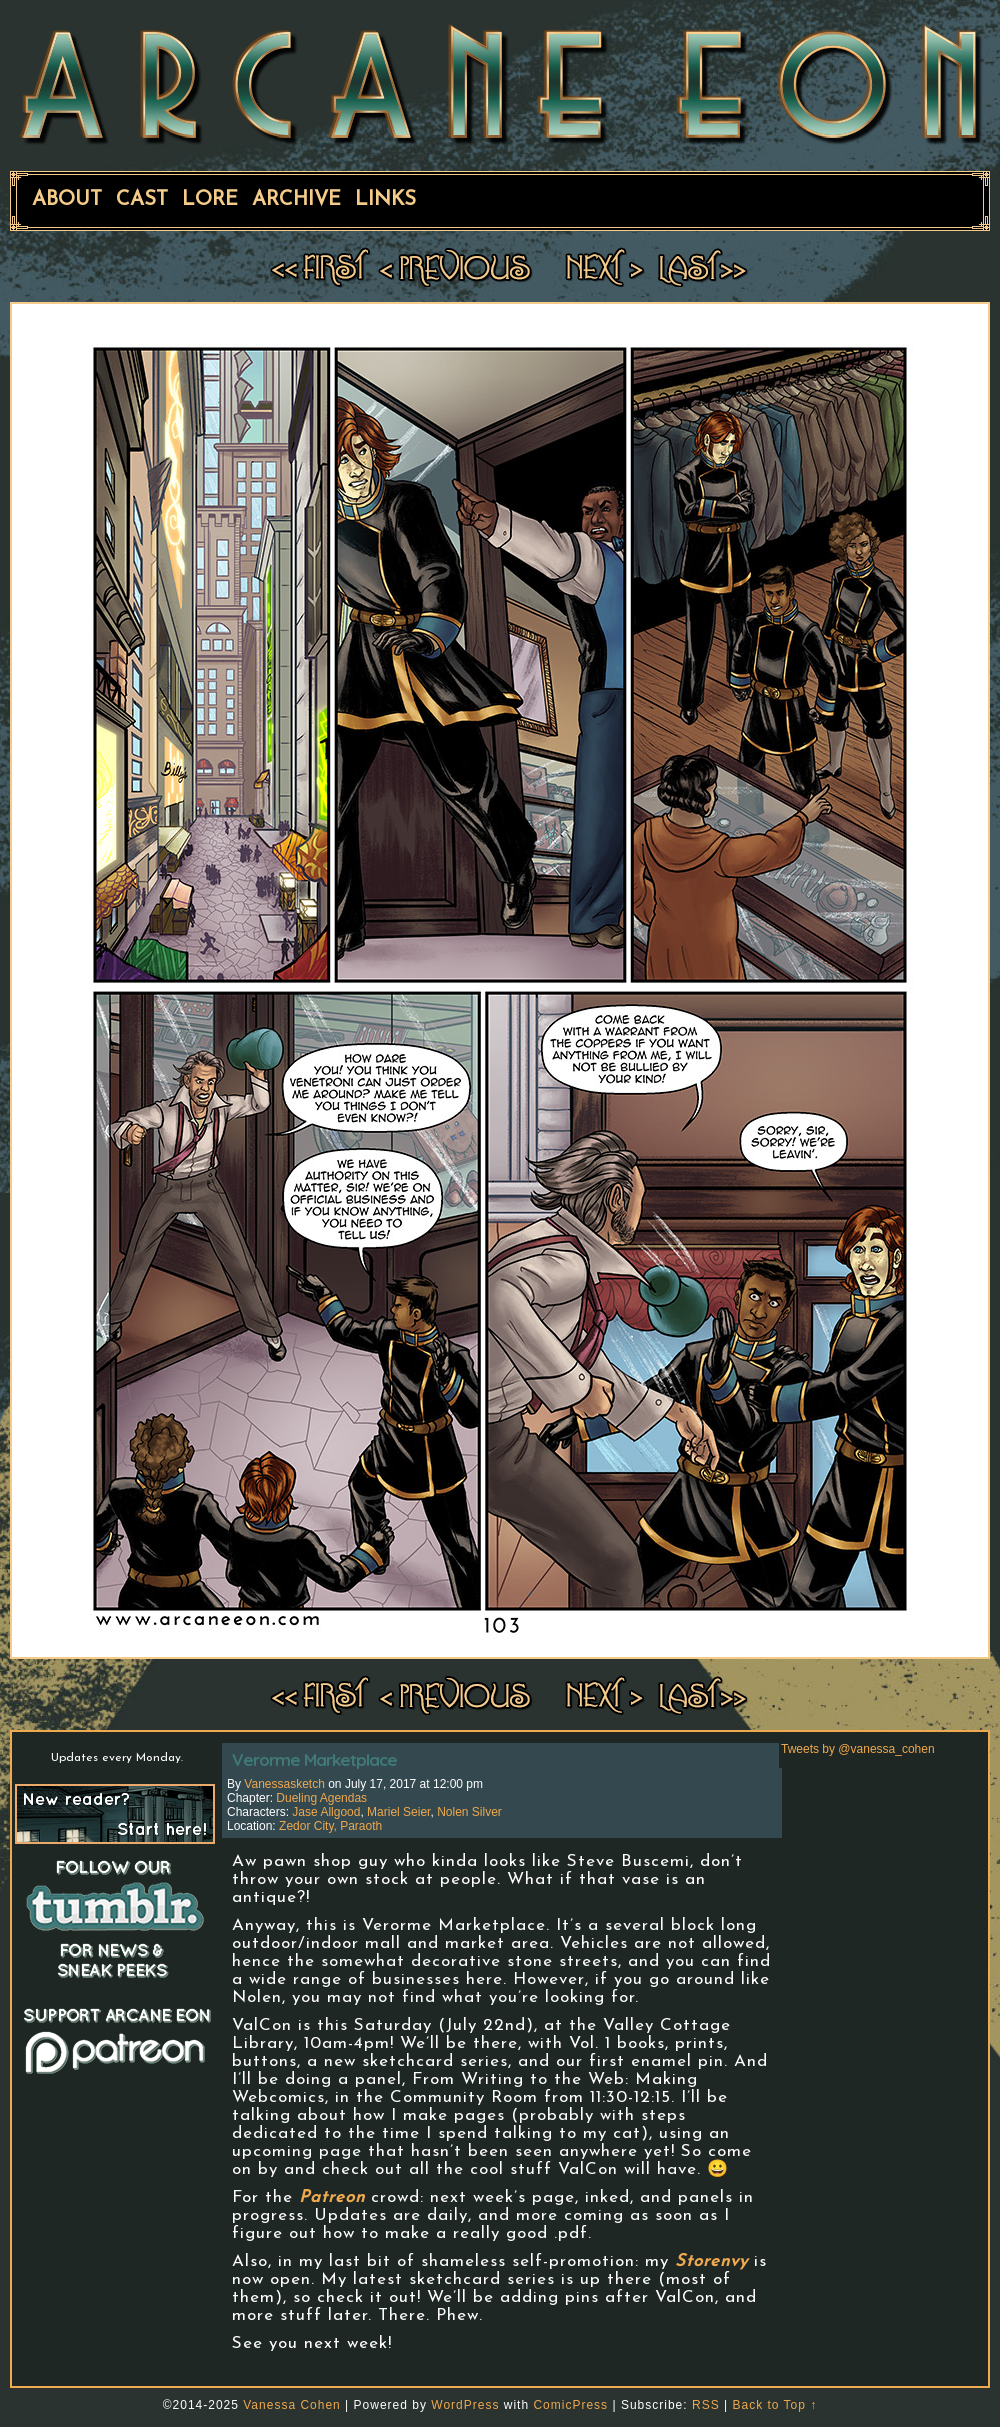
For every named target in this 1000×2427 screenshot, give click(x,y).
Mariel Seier (398, 1812)
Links (385, 200)
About (67, 200)
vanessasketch (284, 1784)
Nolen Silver (469, 1812)
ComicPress (570, 2405)
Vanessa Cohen (292, 2405)
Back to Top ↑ (774, 2405)
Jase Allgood (326, 1812)
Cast (142, 200)
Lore (210, 200)
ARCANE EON (500, 83)
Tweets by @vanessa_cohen (858, 1749)
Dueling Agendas (321, 1798)
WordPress (465, 2405)
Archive (296, 200)
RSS (706, 2405)
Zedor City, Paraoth (330, 1826)
